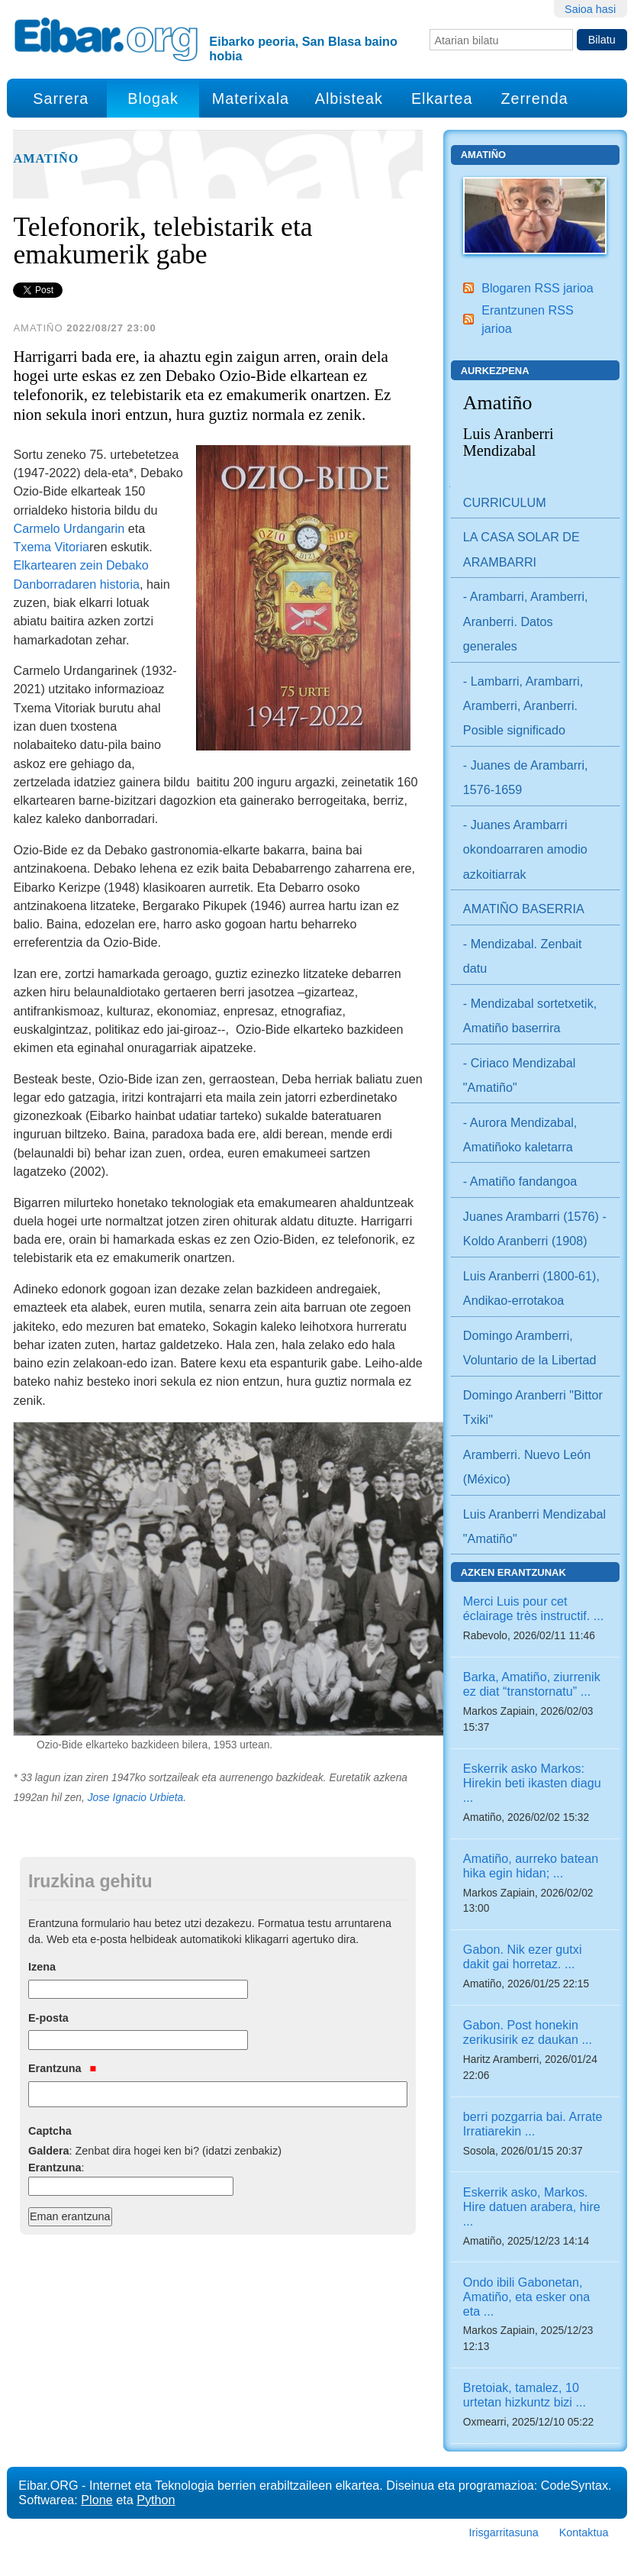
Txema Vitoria (51, 547)
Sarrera (61, 98)
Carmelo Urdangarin (68, 528)
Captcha (50, 2131)
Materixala (250, 98)
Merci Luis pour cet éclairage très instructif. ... (533, 1608)
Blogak (152, 98)
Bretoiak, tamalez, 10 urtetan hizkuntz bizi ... (524, 2395)
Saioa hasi (590, 9)
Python (156, 2500)
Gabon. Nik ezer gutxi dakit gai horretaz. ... (522, 1956)
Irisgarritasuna (504, 2532)
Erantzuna (62, 2068)
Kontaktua (584, 2532)
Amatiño (46, 159)
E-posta (48, 2018)
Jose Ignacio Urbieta (136, 1797)
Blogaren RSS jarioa (537, 288)
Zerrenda (534, 98)
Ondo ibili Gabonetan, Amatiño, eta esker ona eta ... (526, 2296)
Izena (42, 1967)
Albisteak (349, 98)
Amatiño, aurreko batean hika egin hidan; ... (530, 1865)
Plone (96, 2500)
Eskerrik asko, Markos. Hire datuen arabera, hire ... (531, 2206)
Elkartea (442, 98)
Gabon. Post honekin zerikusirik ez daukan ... (527, 2032)
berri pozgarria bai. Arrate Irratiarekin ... (533, 2124)
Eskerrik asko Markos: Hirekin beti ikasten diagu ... (532, 1782)
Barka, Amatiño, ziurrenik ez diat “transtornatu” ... (531, 1684)
